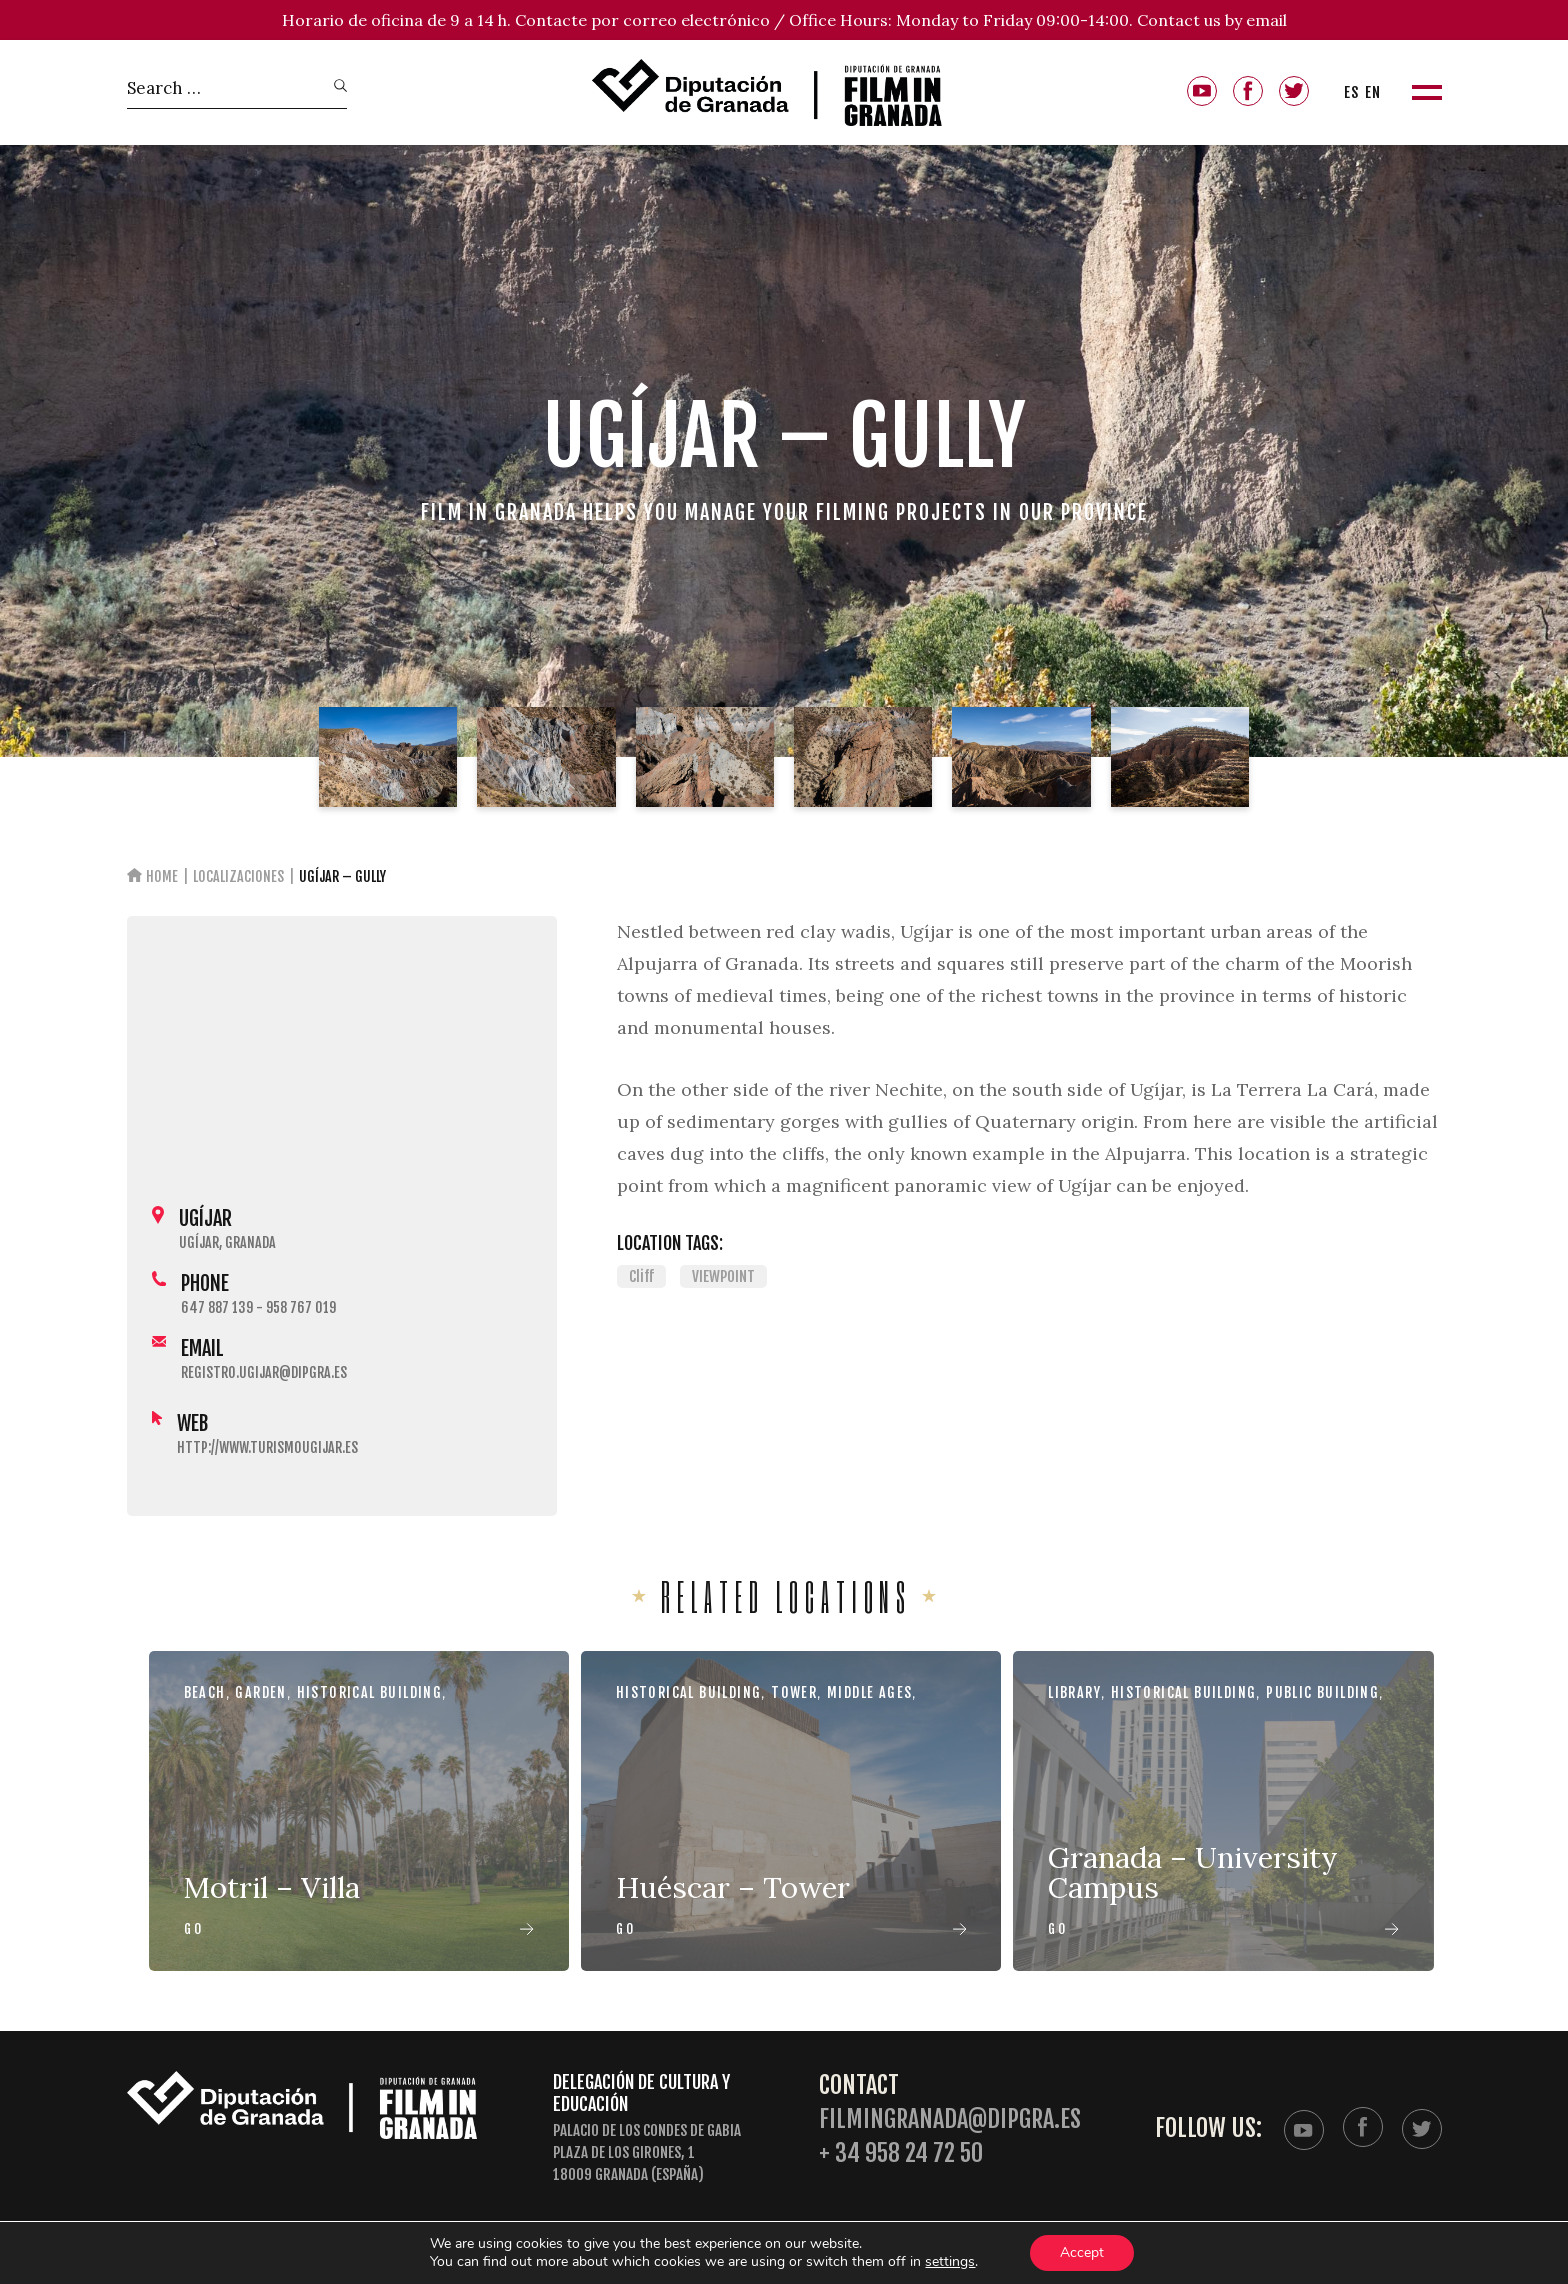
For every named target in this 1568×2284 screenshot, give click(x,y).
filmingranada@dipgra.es (950, 2119)
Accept (1082, 2252)
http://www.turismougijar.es (267, 1447)
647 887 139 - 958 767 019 (258, 1307)
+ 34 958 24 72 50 (901, 2153)
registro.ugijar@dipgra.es (264, 1372)
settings (950, 2262)
